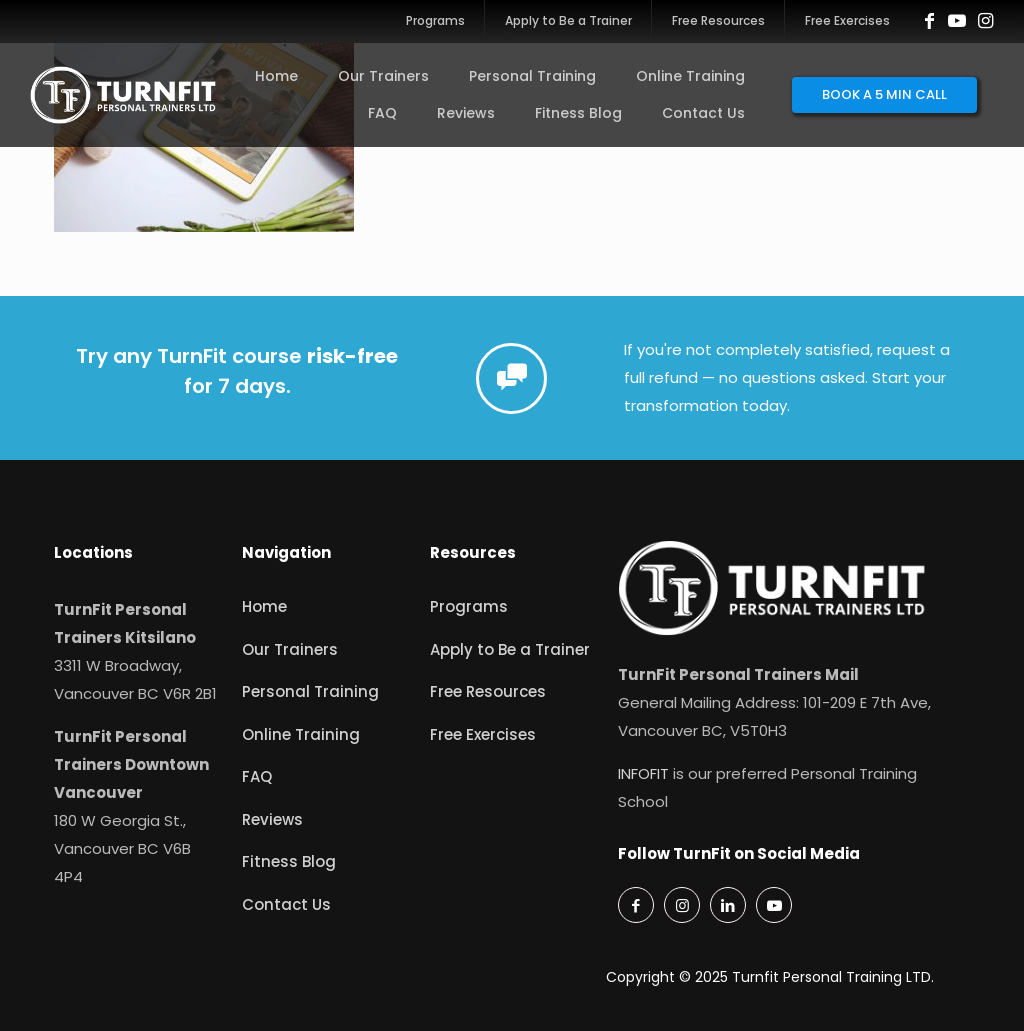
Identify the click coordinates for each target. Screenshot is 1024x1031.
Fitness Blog (289, 861)
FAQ (257, 776)
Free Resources (488, 691)
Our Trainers (290, 649)
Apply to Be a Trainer (510, 649)
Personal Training (310, 691)
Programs (469, 606)
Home (264, 606)
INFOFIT (643, 773)
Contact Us (286, 904)
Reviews (272, 819)
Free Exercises (483, 734)
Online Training (301, 734)
